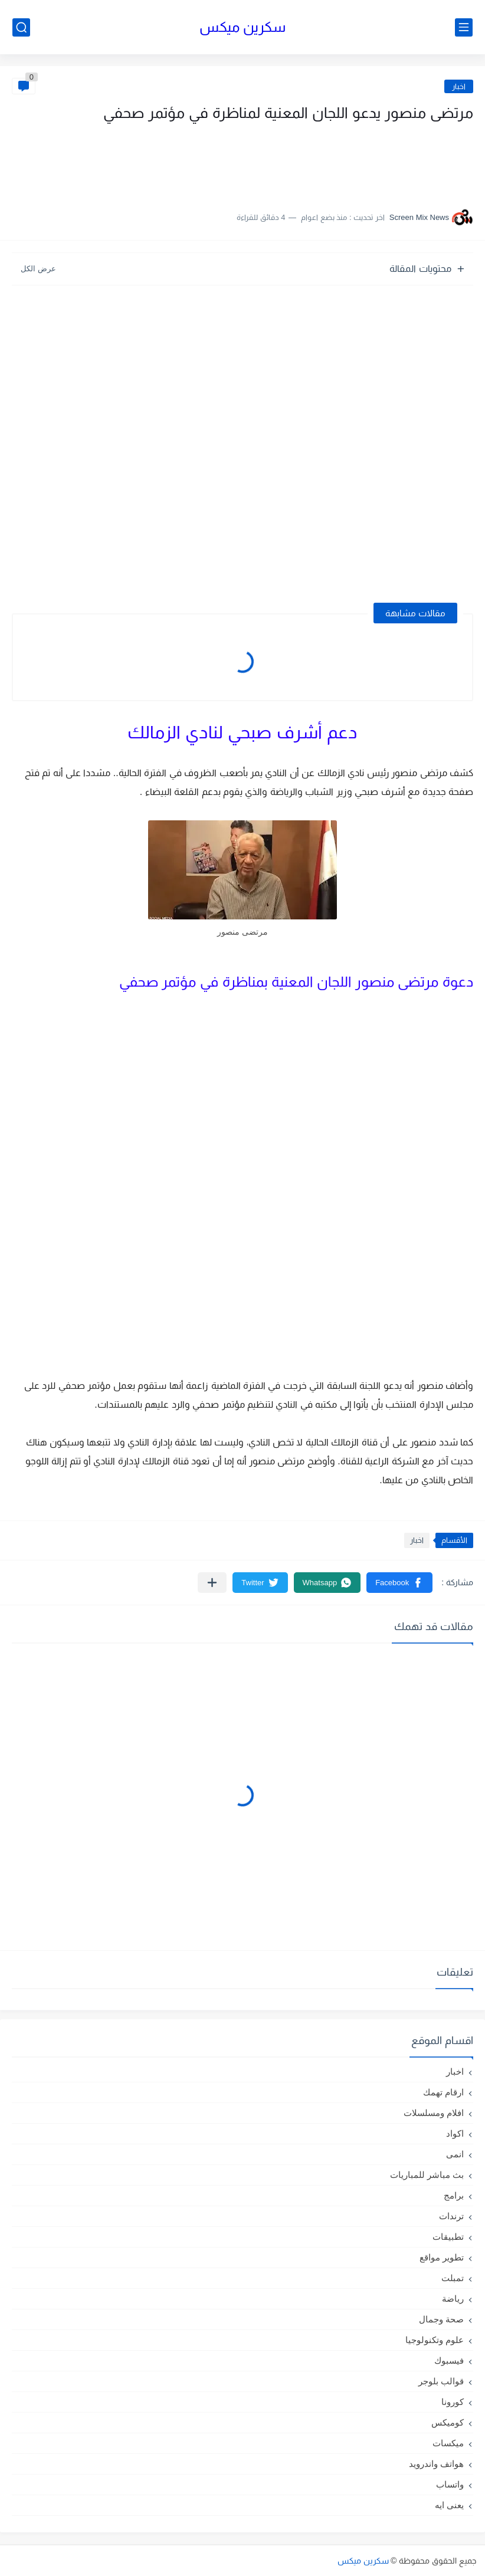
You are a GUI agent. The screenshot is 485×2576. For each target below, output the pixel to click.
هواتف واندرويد (436, 2464)
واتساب (450, 2484)
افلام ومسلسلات (434, 2113)
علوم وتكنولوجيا (434, 2340)
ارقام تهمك (443, 2092)
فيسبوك (449, 2360)
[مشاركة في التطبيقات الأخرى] (212, 1582)
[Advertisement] (355, 161)
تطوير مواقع (442, 2257)
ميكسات (448, 2443)
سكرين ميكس (242, 27)
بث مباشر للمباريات (427, 2175)
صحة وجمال (441, 2319)
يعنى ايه (449, 2505)
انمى (455, 2154)
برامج (454, 2195)
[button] (399, 1582)
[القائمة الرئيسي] (464, 27)
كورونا (452, 2402)
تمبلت (452, 2278)
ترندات (451, 2216)
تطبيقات (448, 2237)
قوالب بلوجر (441, 2381)
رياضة (453, 2299)
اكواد (455, 2133)
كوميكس (447, 2422)
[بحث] (21, 27)
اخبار (459, 86)
